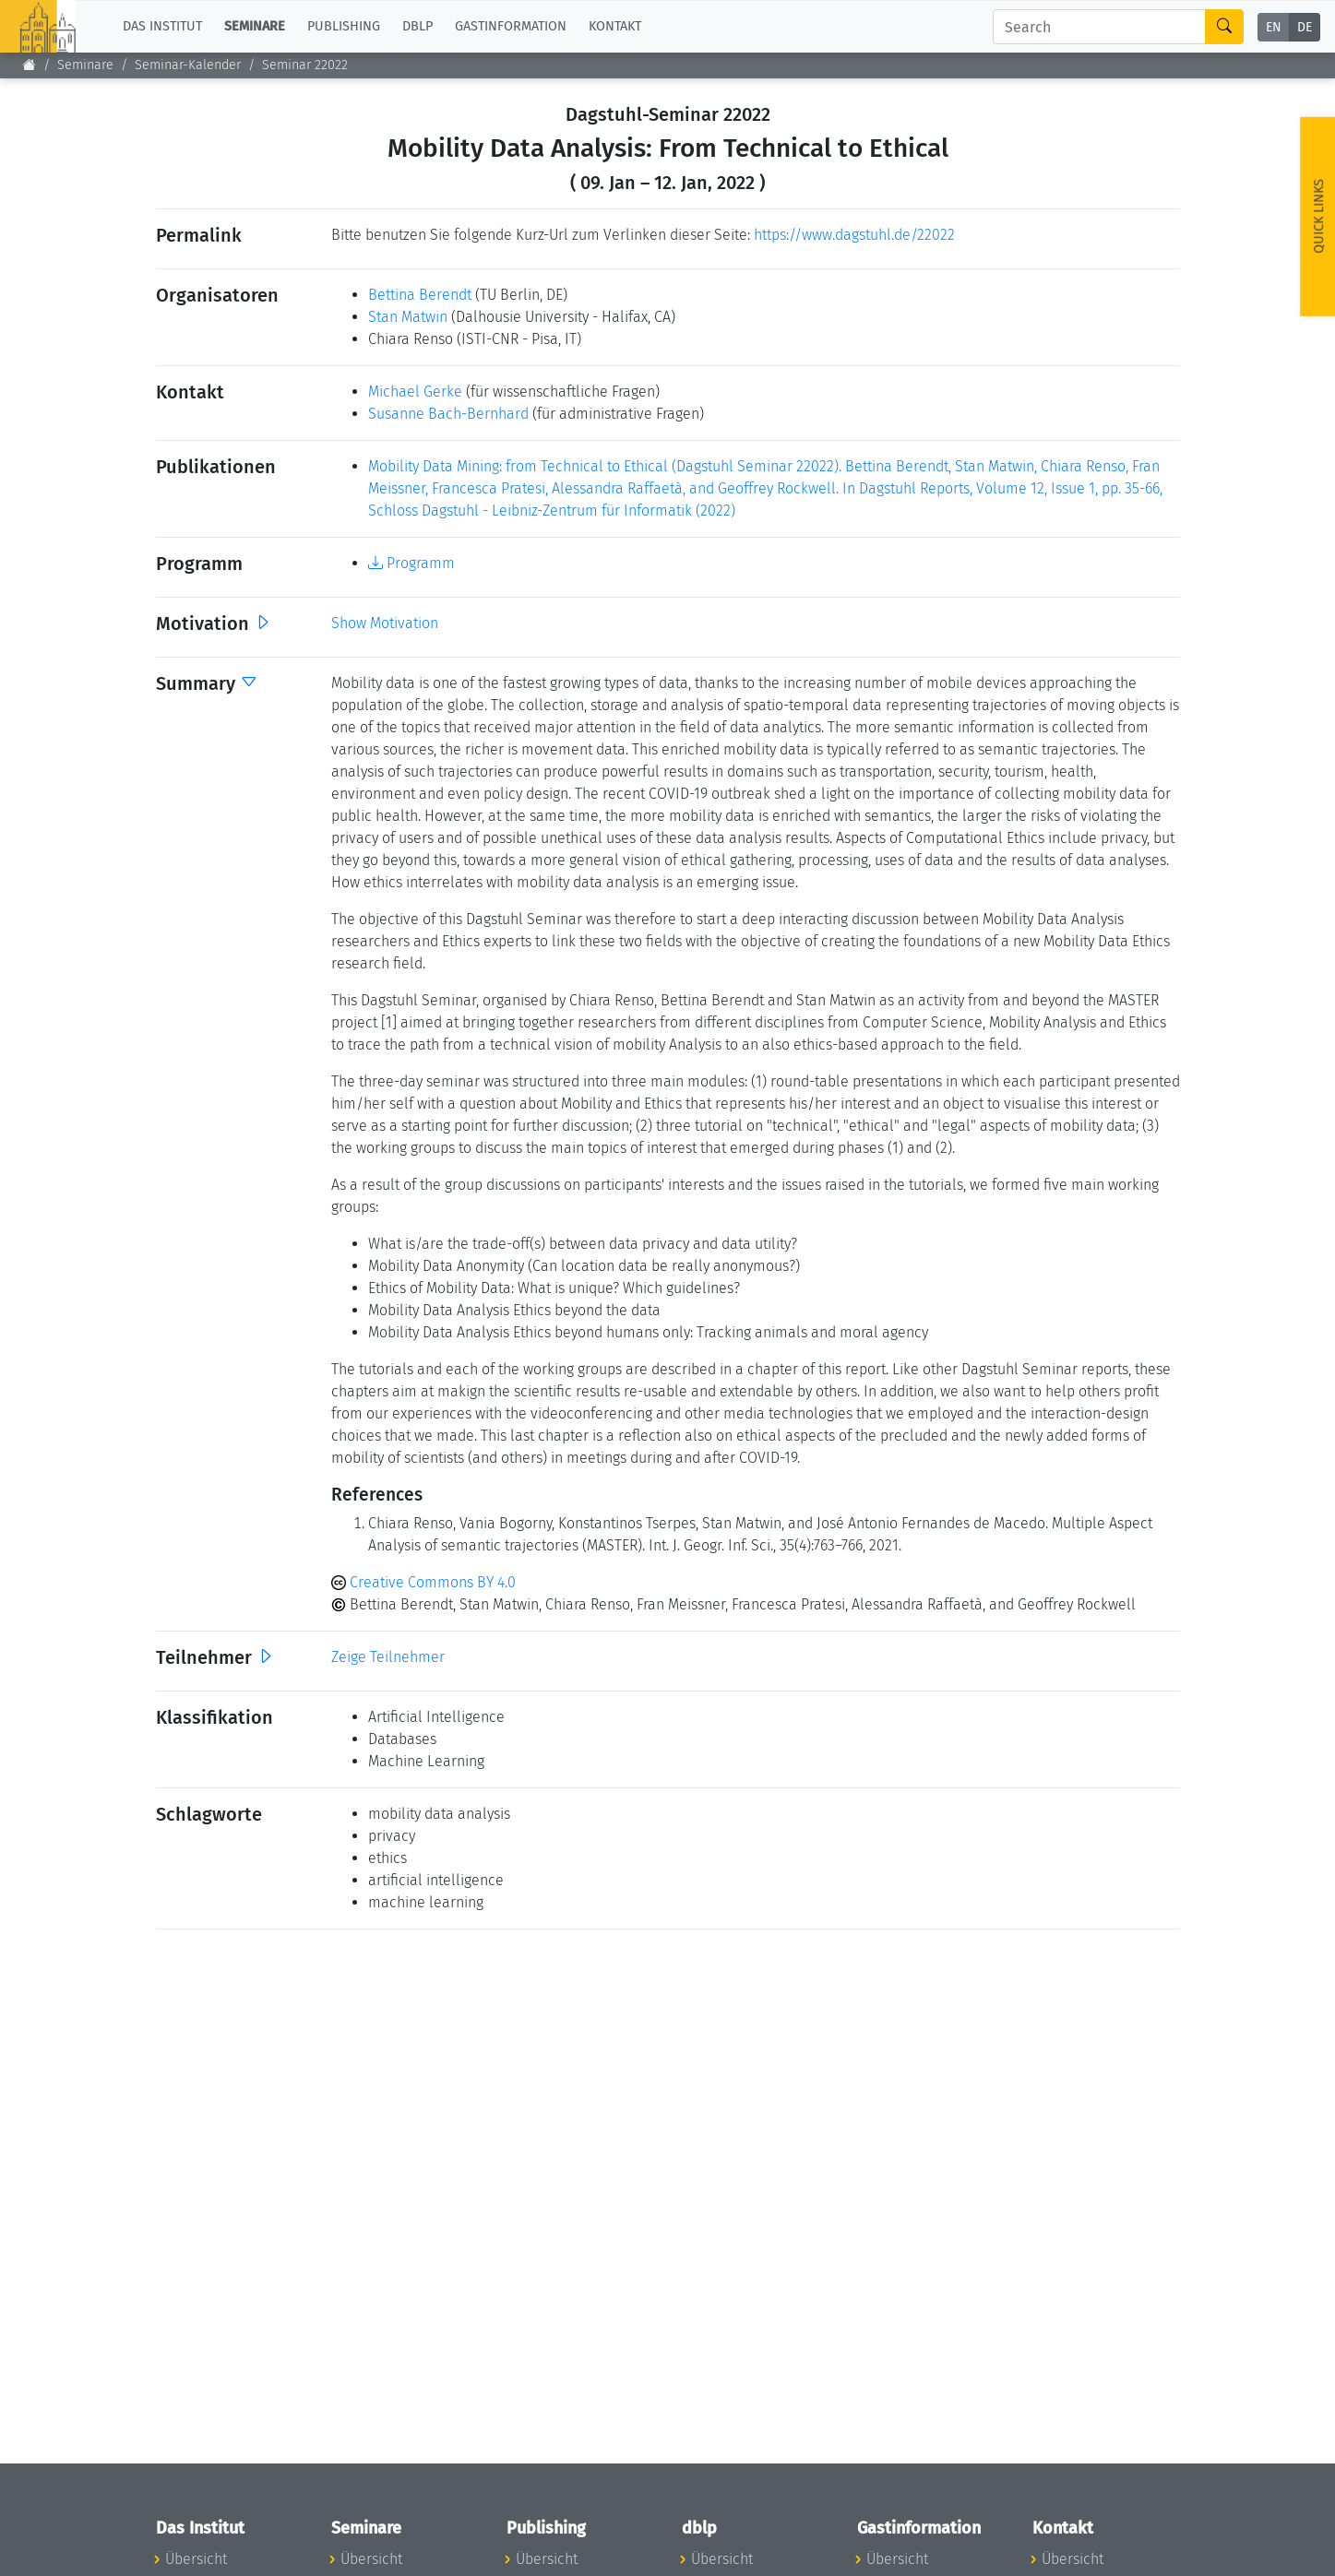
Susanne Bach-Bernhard (448, 413)
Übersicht (196, 2559)
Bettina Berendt (419, 294)
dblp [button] (417, 26)
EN (1273, 27)
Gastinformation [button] (510, 26)
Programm (411, 563)
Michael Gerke (415, 391)
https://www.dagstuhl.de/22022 (854, 234)
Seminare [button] (254, 26)
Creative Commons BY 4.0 (423, 1582)
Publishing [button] (343, 26)
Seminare (85, 65)
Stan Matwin (407, 317)
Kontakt (615, 26)
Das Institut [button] (162, 26)
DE (1304, 27)
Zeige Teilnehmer (388, 1657)
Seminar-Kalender (188, 65)
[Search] (1099, 26)
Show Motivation (384, 623)
